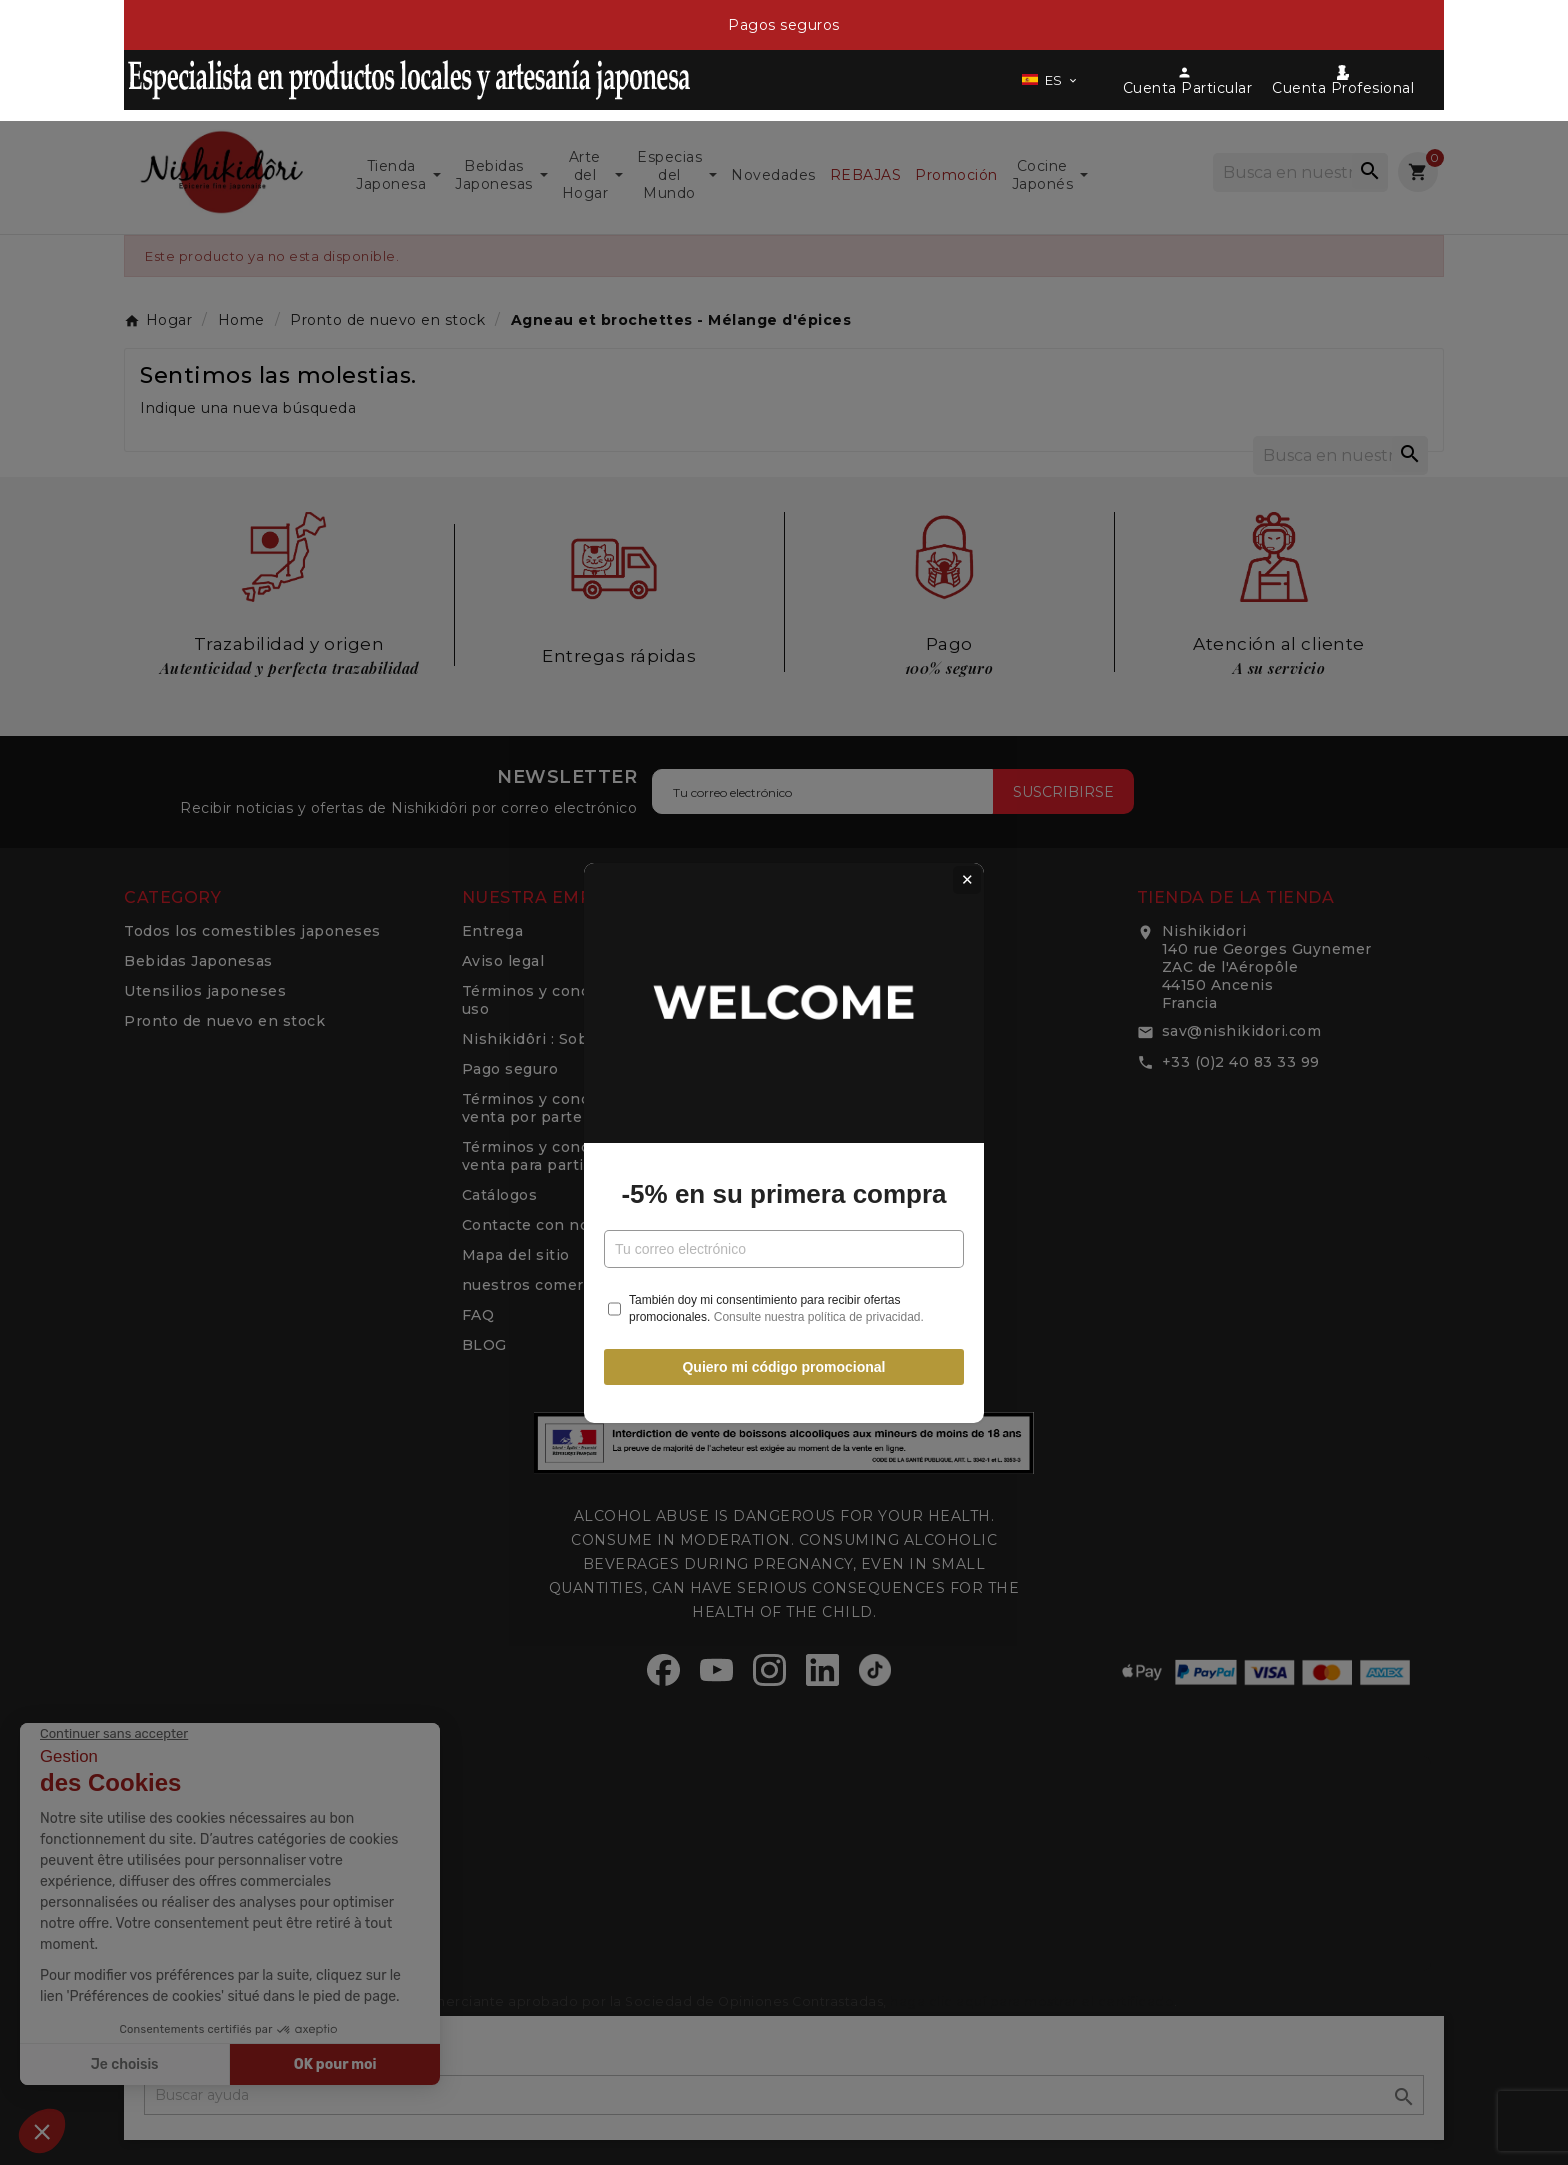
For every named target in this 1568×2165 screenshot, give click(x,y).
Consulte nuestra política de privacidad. (819, 1256)
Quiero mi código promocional (783, 1307)
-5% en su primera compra (783, 1133)
